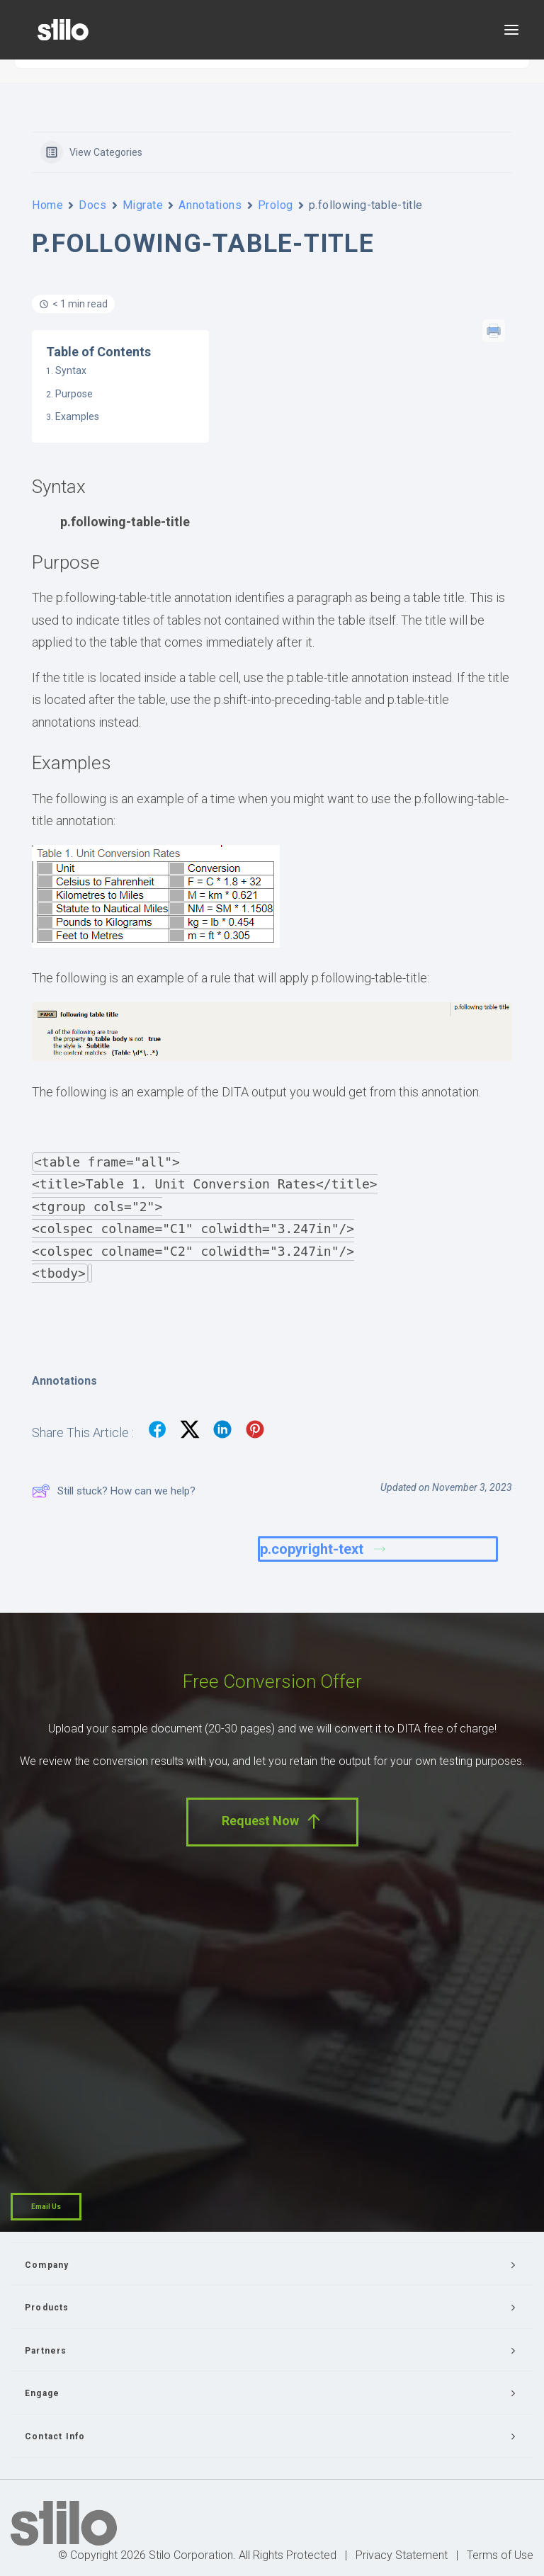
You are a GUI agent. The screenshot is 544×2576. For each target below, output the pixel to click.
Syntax (70, 370)
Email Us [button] (46, 2207)
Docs (92, 205)
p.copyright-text (322, 1549)
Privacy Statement (402, 2555)
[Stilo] (63, 29)
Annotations (210, 205)
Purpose (74, 393)
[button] (511, 29)
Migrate (143, 205)
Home (47, 205)
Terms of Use (500, 2555)
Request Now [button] (272, 1821)
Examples (77, 416)
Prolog (275, 205)
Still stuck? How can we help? (114, 1491)
